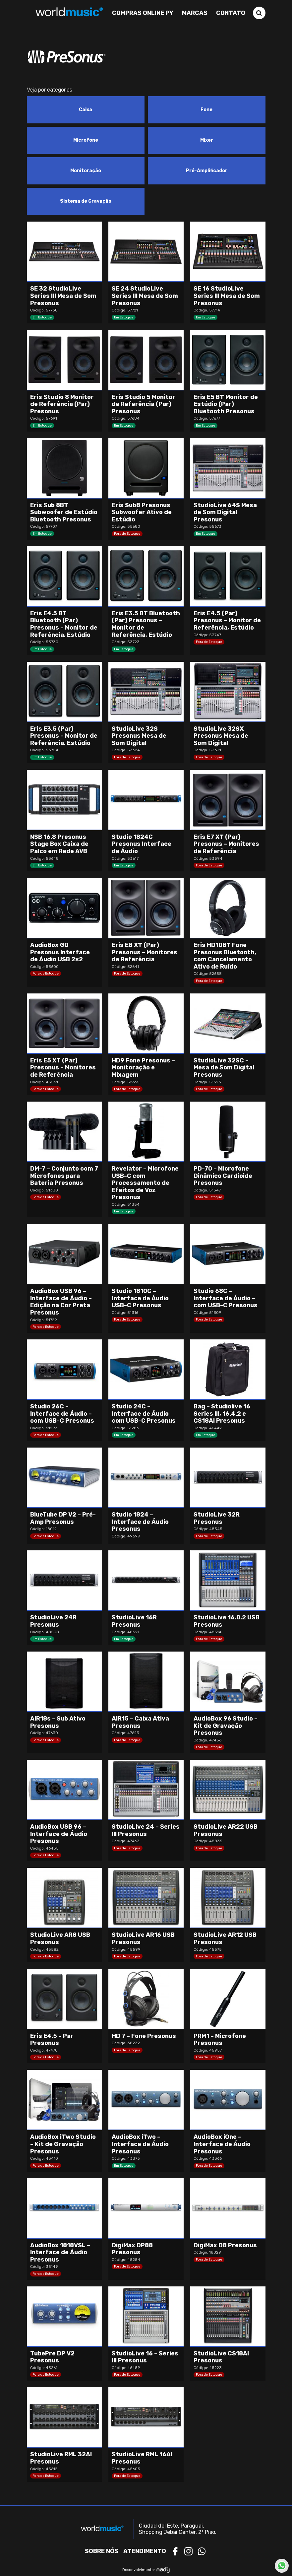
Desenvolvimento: (146, 2570)
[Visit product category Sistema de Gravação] (86, 201)
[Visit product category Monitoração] (86, 170)
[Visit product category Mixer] (206, 140)
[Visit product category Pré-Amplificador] (206, 170)
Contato (230, 13)
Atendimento (144, 2551)
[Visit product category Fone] (206, 109)
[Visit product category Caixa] (86, 109)
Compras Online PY (142, 13)
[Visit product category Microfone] (86, 140)
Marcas (194, 13)
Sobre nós (101, 2551)
